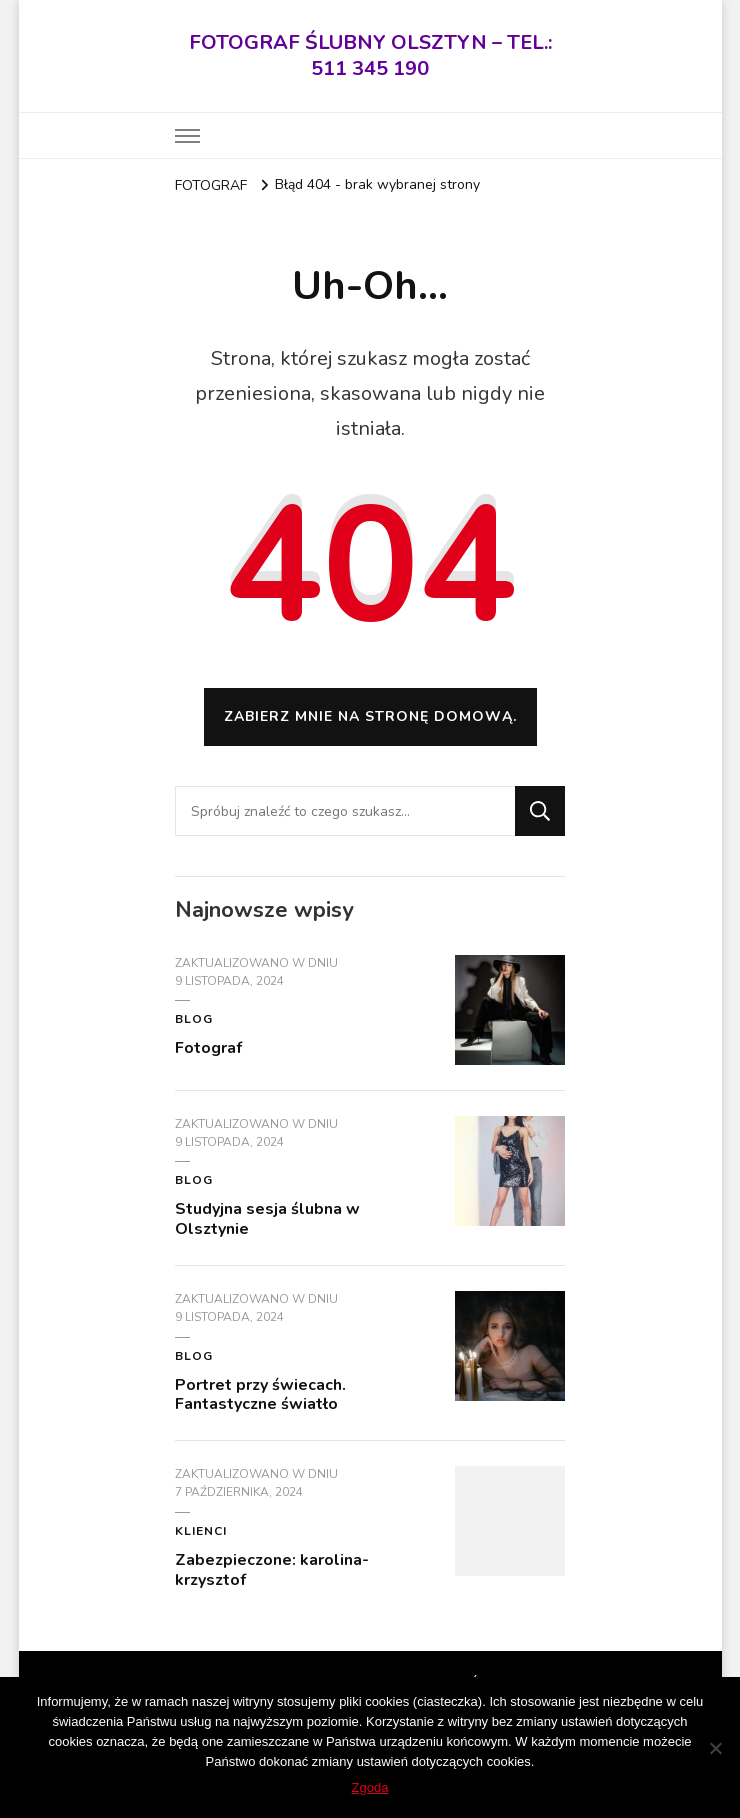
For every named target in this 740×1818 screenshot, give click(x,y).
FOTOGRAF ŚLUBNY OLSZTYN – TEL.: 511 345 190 (370, 55)
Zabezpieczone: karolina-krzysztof (272, 1570)
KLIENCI (201, 1531)
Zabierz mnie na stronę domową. (370, 716)
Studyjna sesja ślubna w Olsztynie (267, 1219)
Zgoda (370, 1787)
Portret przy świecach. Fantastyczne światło (260, 1395)
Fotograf (208, 1048)
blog (194, 1019)
